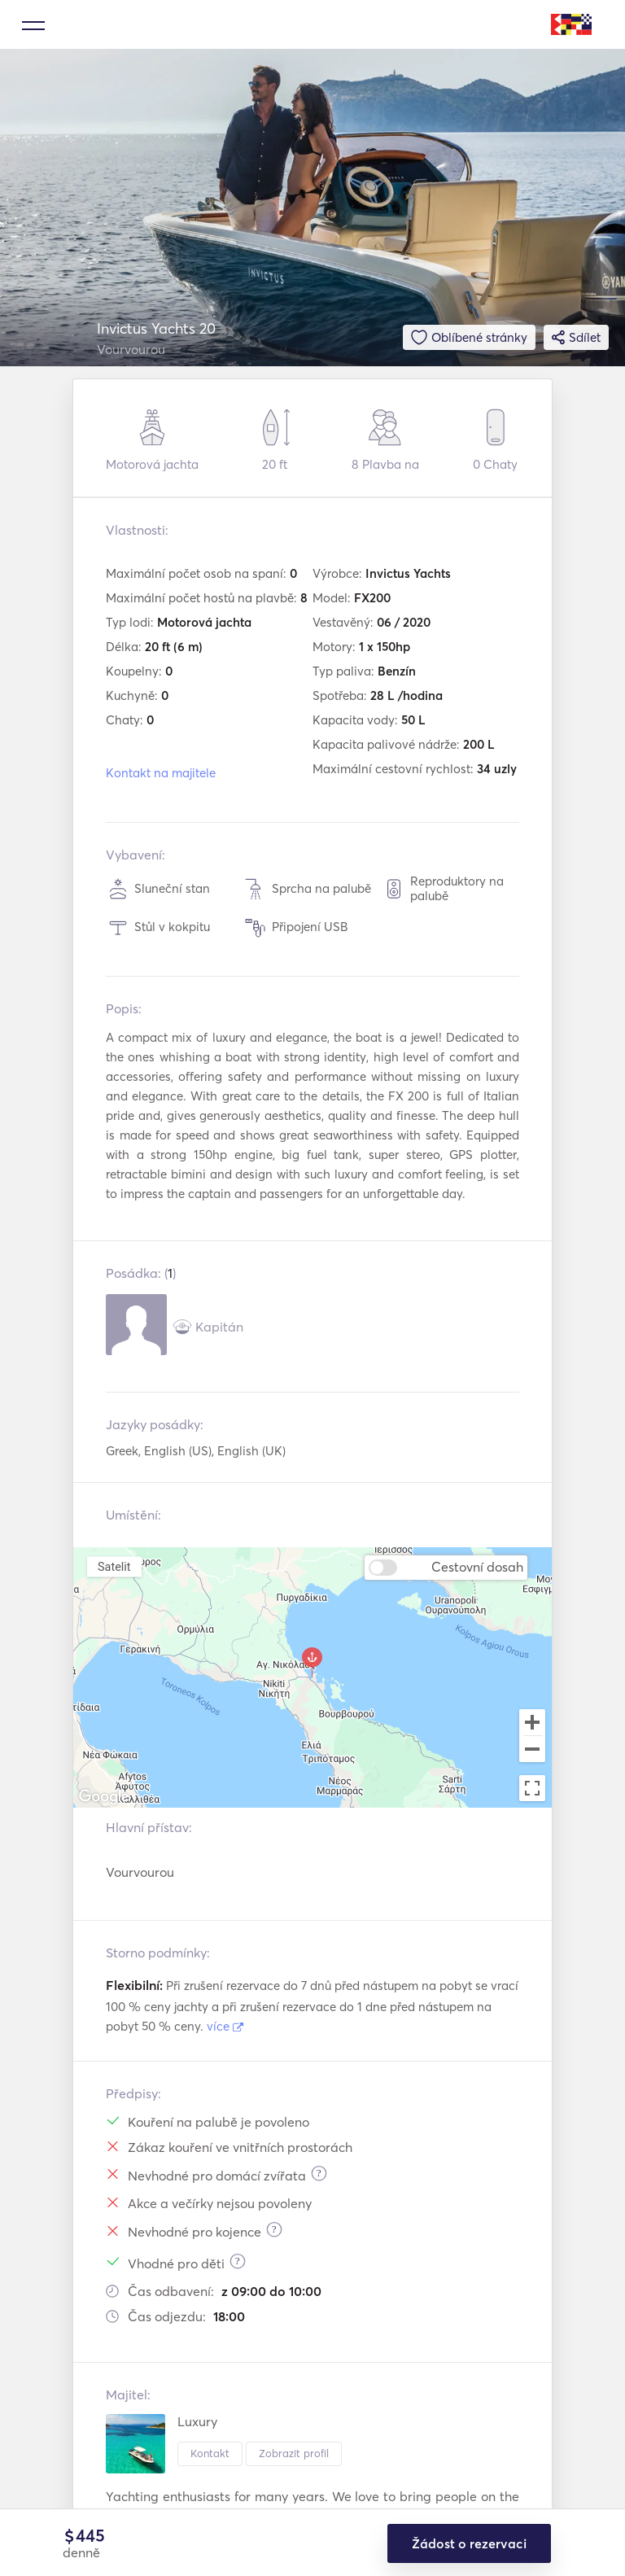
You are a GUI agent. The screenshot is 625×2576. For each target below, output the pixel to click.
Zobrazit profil (294, 2453)
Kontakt (209, 2453)
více (225, 2026)
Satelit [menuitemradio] (114, 1566)
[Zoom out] (532, 1751)
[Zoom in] (532, 1722)
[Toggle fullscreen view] (532, 1788)
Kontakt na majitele (161, 773)
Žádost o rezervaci (469, 2543)
